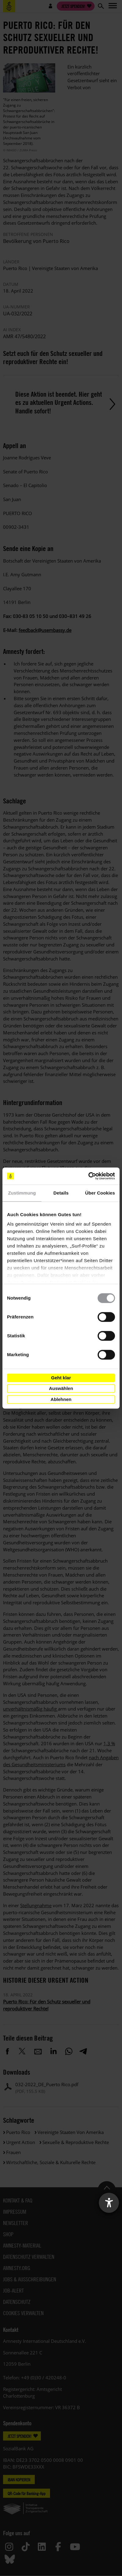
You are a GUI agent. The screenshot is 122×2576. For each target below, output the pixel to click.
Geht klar (61, 1377)
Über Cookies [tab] (100, 1192)
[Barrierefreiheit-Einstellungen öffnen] (109, 2203)
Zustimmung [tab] (22, 1192)
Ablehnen (61, 1399)
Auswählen (61, 1388)
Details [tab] (61, 1192)
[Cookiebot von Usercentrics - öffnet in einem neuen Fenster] (88, 1176)
